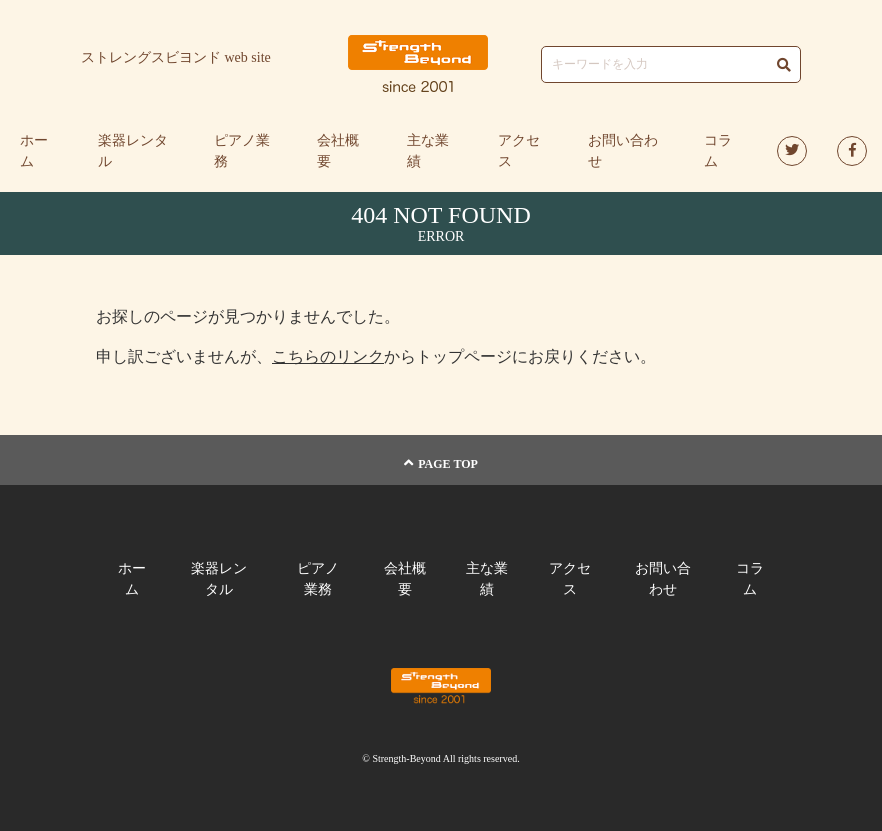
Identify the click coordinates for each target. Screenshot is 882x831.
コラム (718, 151)
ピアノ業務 (242, 151)
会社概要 (338, 151)
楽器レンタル (133, 151)
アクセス (519, 151)
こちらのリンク (328, 356)
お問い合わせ (623, 151)
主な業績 (428, 151)
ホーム (34, 151)
